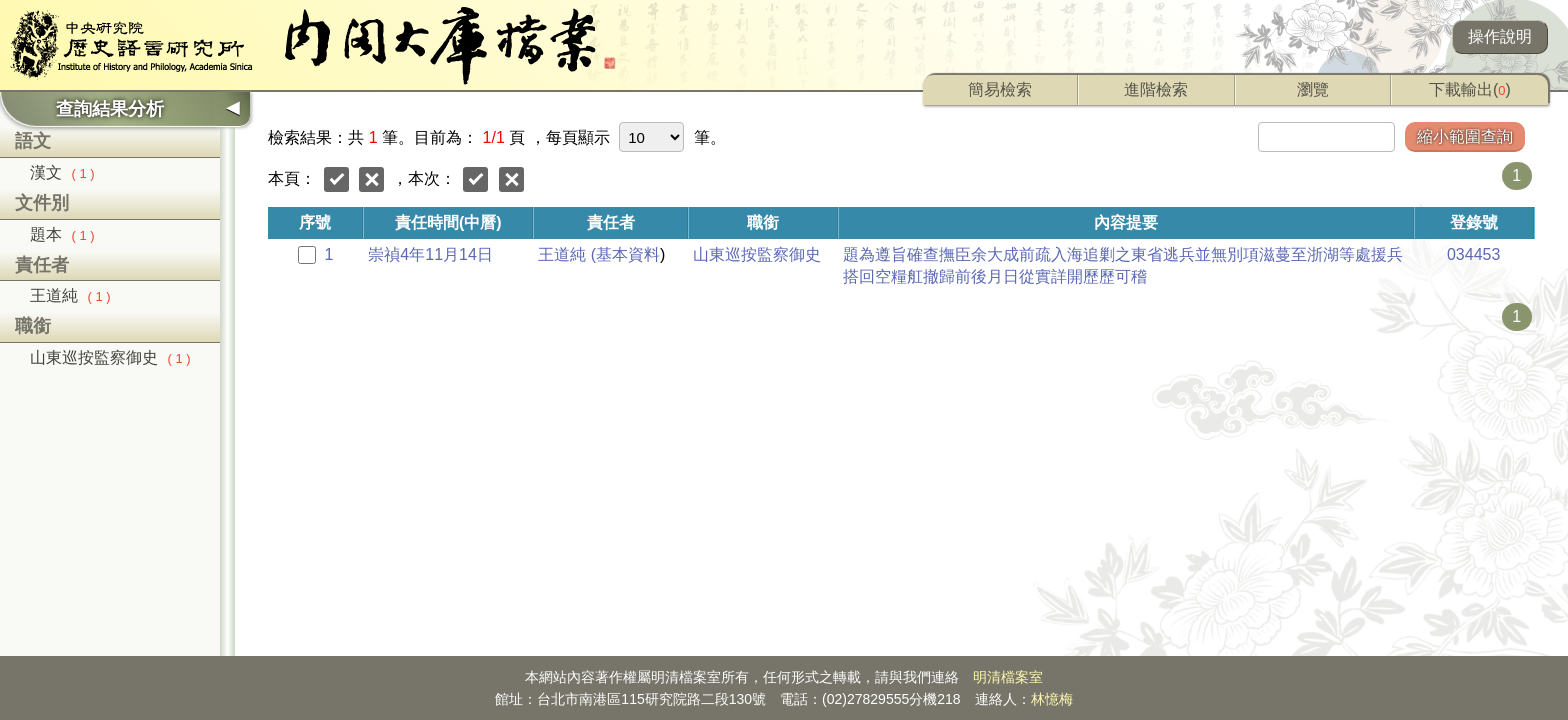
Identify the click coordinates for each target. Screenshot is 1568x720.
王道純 (70, 295)
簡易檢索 (1000, 89)
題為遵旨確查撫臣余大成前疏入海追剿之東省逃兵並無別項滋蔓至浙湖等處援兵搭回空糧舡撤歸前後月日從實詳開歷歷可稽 (1123, 265)
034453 (1473, 254)
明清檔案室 (1008, 677)
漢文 (62, 172)
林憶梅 (1052, 699)
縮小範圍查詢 (1465, 136)
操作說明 (1500, 36)
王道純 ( (567, 254)
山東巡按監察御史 (110, 357)
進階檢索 (1156, 89)
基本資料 (628, 254)
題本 (62, 234)
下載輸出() (1470, 89)
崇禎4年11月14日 (430, 254)
